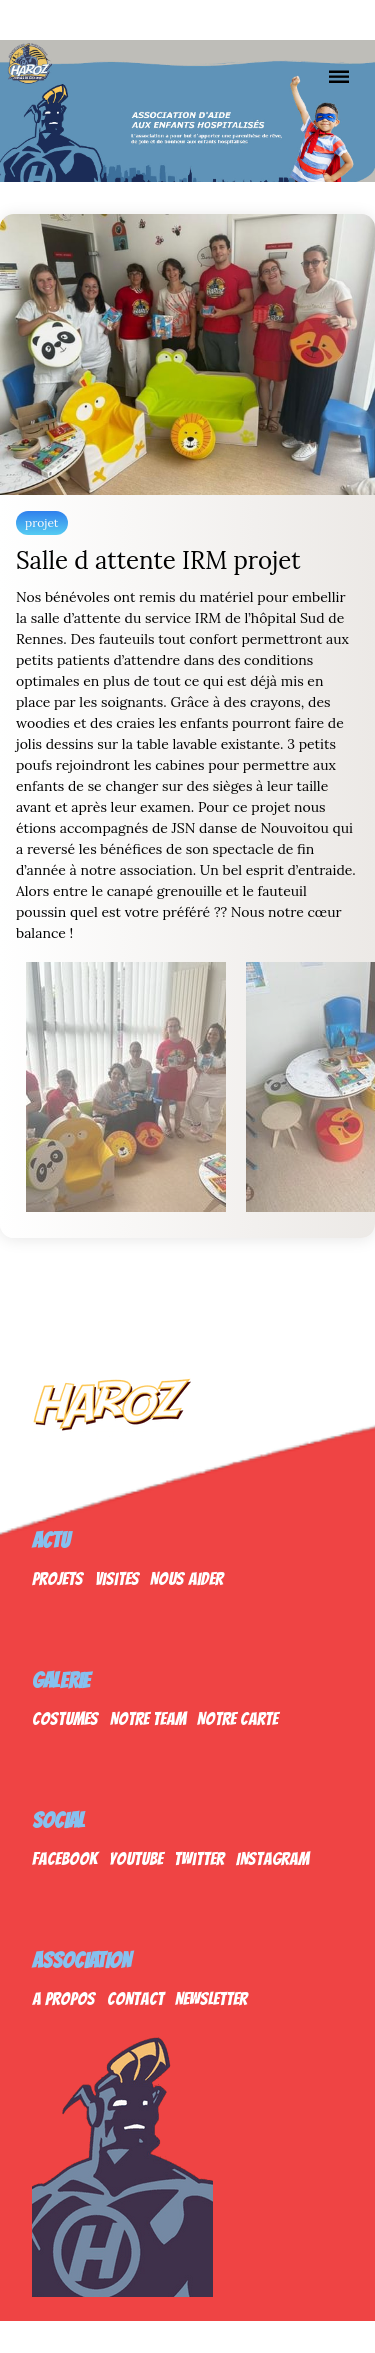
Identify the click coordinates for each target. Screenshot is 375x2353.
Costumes (65, 1718)
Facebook (64, 1858)
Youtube (136, 1858)
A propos (63, 1998)
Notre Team (148, 1718)
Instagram (272, 1858)
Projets (57, 1578)
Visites (117, 1578)
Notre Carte (237, 1718)
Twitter (199, 1858)
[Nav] (339, 76)
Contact (135, 1998)
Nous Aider (186, 1578)
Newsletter (211, 1998)
